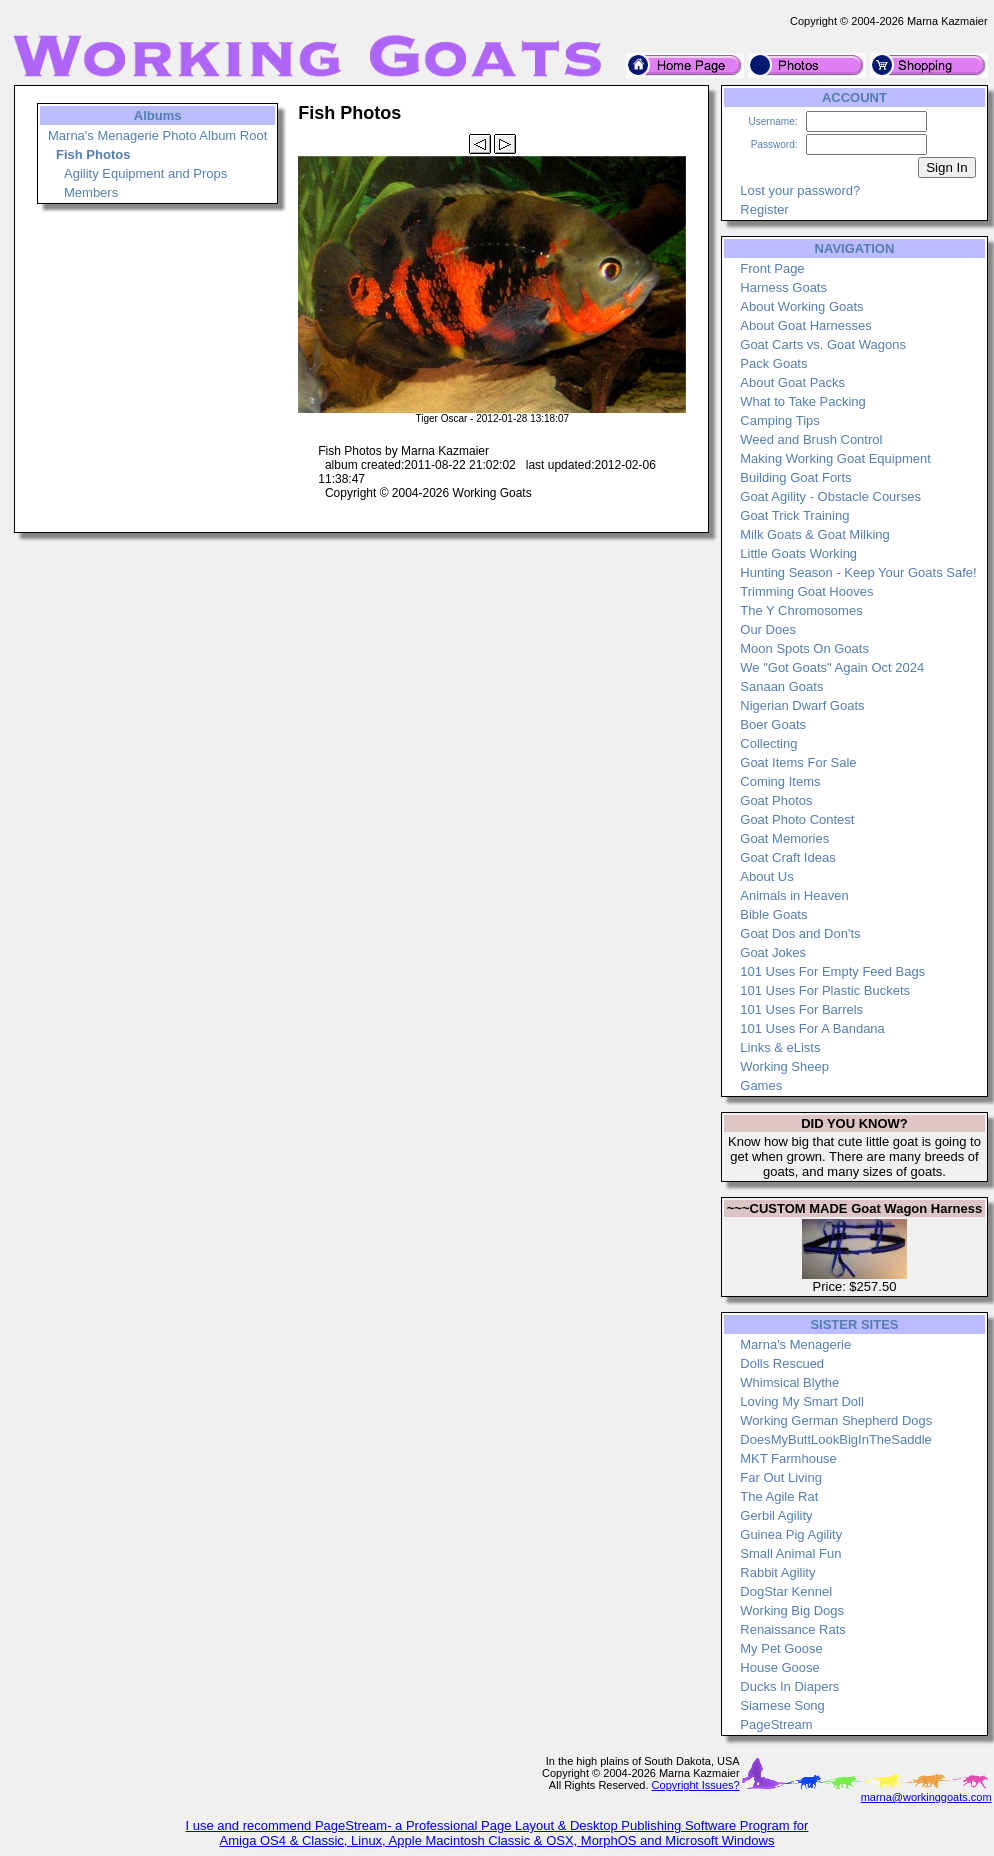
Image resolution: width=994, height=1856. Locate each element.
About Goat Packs (792, 382)
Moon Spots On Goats (804, 648)
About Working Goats (801, 306)
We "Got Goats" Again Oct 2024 (832, 667)
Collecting (768, 743)
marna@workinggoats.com (926, 1797)
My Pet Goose (781, 1648)
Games (761, 1085)
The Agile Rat (779, 1496)
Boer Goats (773, 724)
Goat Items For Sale (798, 762)
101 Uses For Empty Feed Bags (832, 971)
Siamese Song (782, 1705)
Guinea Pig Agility (791, 1534)
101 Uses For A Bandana (812, 1028)
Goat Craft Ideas (787, 857)
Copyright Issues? (696, 1785)
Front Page (772, 268)
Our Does (768, 629)
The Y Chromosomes (801, 610)
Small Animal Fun (790, 1553)
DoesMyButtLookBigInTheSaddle (836, 1439)
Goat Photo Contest (797, 819)
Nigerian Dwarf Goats (802, 705)
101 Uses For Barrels (801, 1009)
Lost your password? (800, 190)
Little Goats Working (798, 553)
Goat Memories (784, 838)
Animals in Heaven (794, 895)
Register (764, 209)
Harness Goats (783, 287)
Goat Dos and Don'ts (800, 933)
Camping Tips (779, 420)
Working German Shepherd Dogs (836, 1420)
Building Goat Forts (795, 477)
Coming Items (780, 781)
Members (91, 192)
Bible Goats (773, 914)
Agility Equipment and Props (145, 173)
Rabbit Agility (777, 1572)
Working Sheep (784, 1066)
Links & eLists (780, 1047)
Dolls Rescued (782, 1363)
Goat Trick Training (794, 515)
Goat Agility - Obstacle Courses (830, 496)
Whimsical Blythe (789, 1382)
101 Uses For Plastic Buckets (825, 990)
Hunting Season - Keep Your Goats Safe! (858, 572)
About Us (766, 876)
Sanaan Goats (781, 686)
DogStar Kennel (786, 1591)
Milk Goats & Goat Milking (815, 534)
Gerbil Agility (776, 1515)
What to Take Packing (803, 401)
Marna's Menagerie (795, 1344)
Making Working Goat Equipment (835, 458)
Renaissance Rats (793, 1629)
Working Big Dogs (792, 1610)
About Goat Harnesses (806, 325)
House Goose (780, 1667)
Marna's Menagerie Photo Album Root (157, 135)
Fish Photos (93, 154)
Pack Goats (773, 363)
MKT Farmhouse (788, 1458)
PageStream (776, 1724)
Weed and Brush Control (811, 439)
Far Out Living (781, 1477)
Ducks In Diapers (789, 1686)
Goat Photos (776, 800)
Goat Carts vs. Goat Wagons (823, 344)
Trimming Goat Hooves (806, 591)
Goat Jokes (773, 952)
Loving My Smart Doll (802, 1401)
